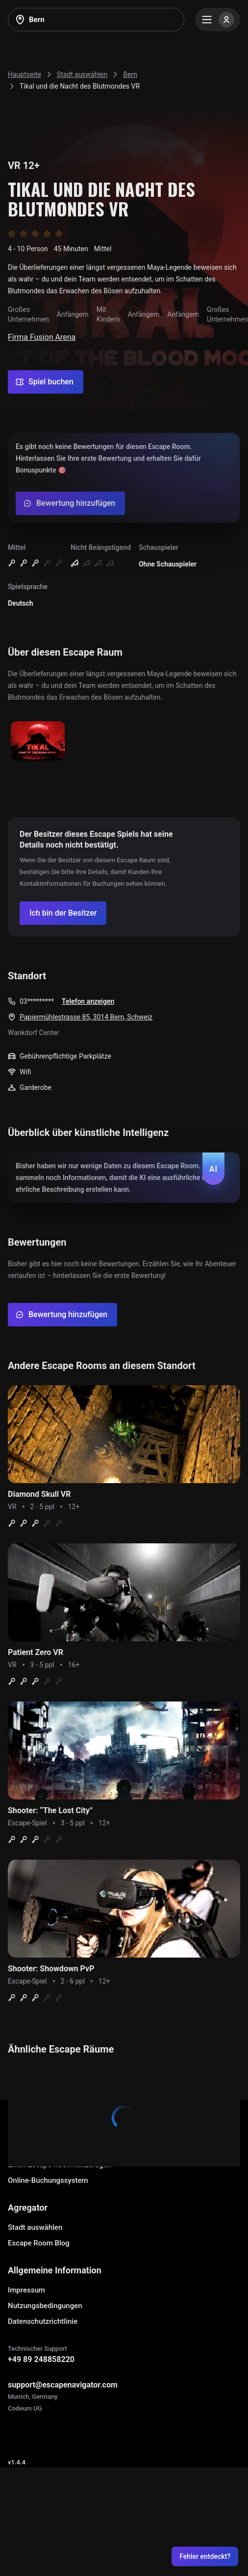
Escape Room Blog (39, 2243)
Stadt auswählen (35, 2227)
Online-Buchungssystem (48, 2180)
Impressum (26, 2290)
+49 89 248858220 (41, 2359)
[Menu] (217, 19)
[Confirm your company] (63, 913)
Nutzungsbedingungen (45, 2305)
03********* (37, 1001)
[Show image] (38, 741)
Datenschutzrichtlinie (42, 2321)
